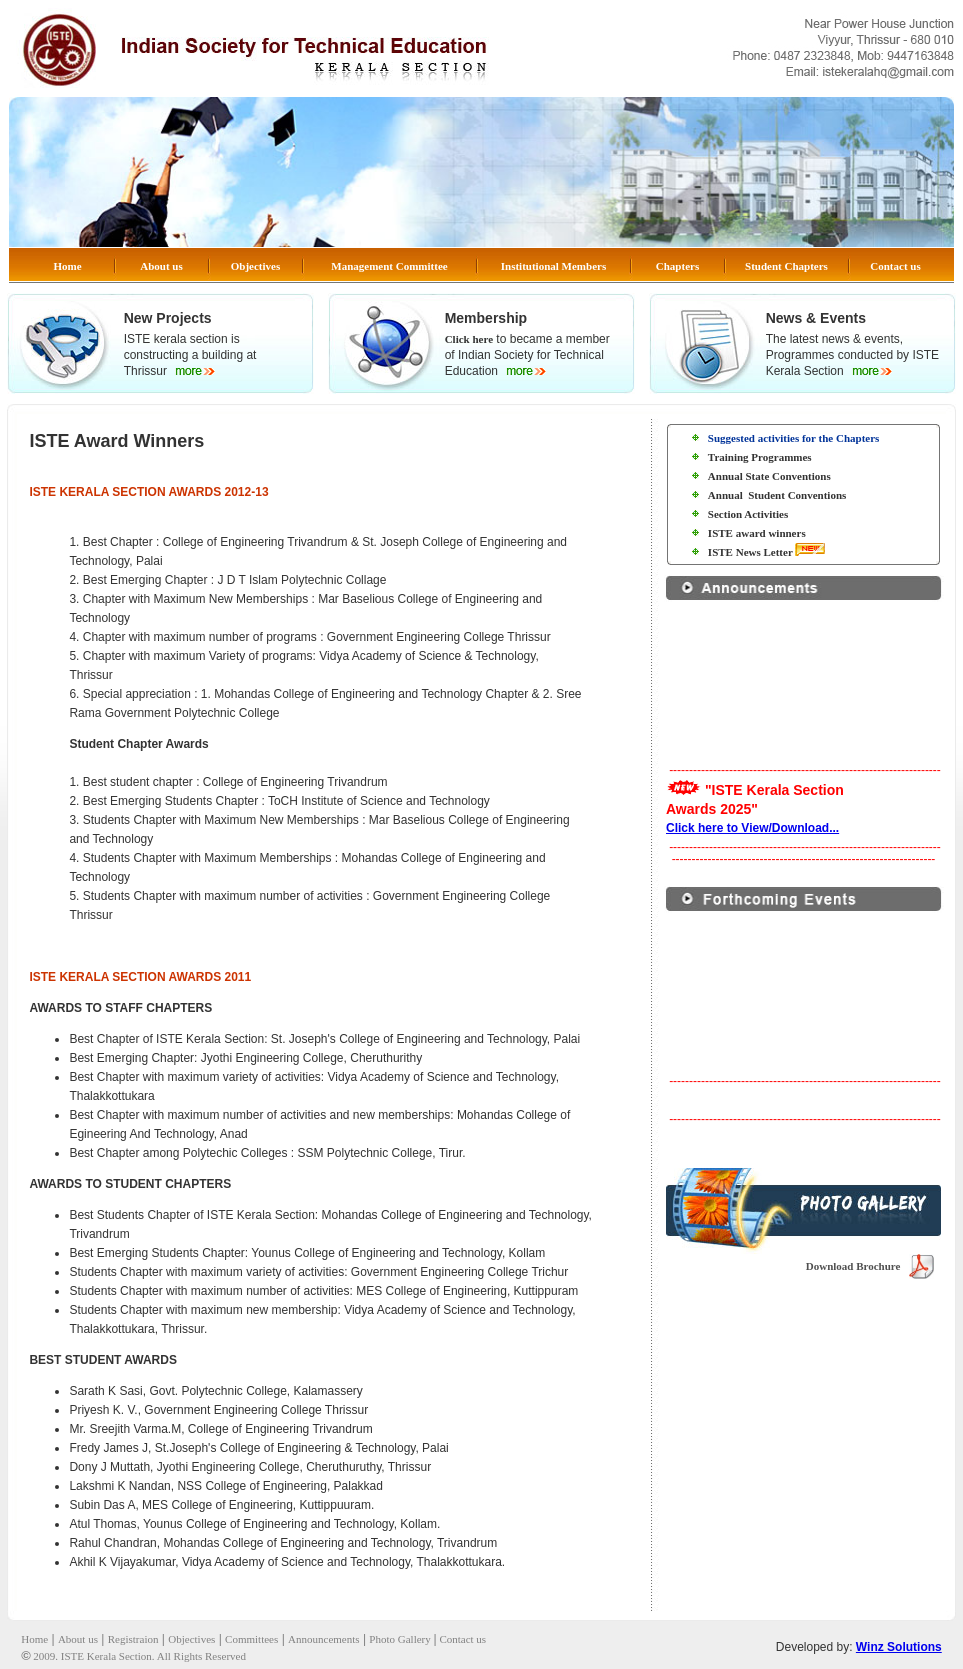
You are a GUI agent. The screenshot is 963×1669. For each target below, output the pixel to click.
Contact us (895, 266)
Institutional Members (553, 266)
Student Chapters (786, 266)
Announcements (323, 1639)
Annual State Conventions (769, 476)
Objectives (255, 266)
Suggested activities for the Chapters (794, 438)
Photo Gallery (401, 1639)
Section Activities (748, 514)
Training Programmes (760, 457)
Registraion (133, 1639)
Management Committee (389, 266)
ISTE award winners (757, 533)
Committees (251, 1639)
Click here (469, 339)
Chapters (677, 266)
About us (161, 266)
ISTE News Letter (751, 552)
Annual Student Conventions (777, 495)
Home (67, 266)
